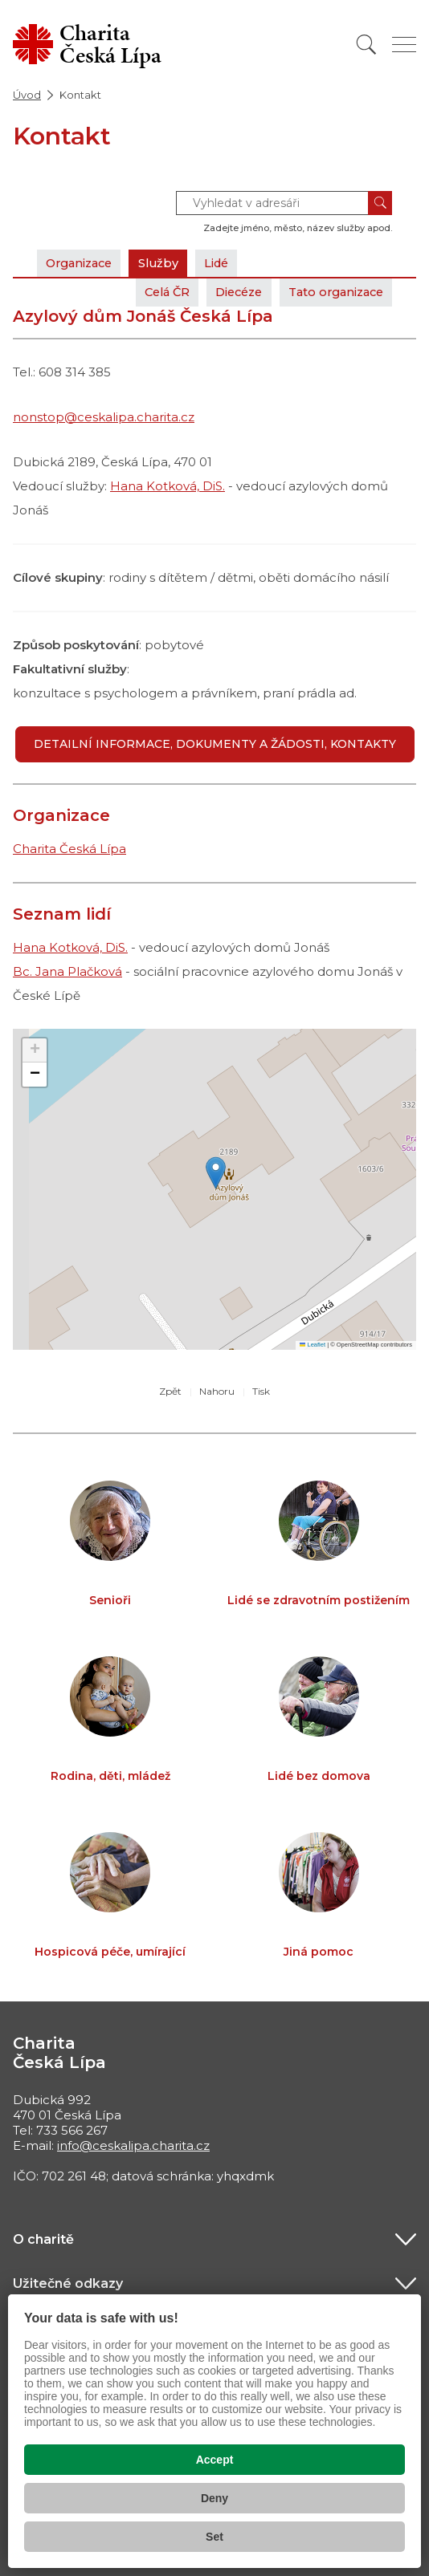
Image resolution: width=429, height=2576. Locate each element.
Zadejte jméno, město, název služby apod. (297, 228)
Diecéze (227, 291)
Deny (214, 2498)
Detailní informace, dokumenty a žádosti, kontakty (215, 744)
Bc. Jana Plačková (67, 971)
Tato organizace (331, 291)
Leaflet (312, 1344)
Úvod (27, 94)
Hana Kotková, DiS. (167, 486)
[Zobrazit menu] (404, 44)
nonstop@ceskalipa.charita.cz (103, 417)
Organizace (83, 262)
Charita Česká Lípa (69, 848)
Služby (167, 262)
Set (214, 2536)
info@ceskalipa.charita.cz (133, 2145)
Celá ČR (149, 291)
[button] (216, 1172)
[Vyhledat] (366, 44)
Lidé (228, 262)
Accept (215, 2459)
